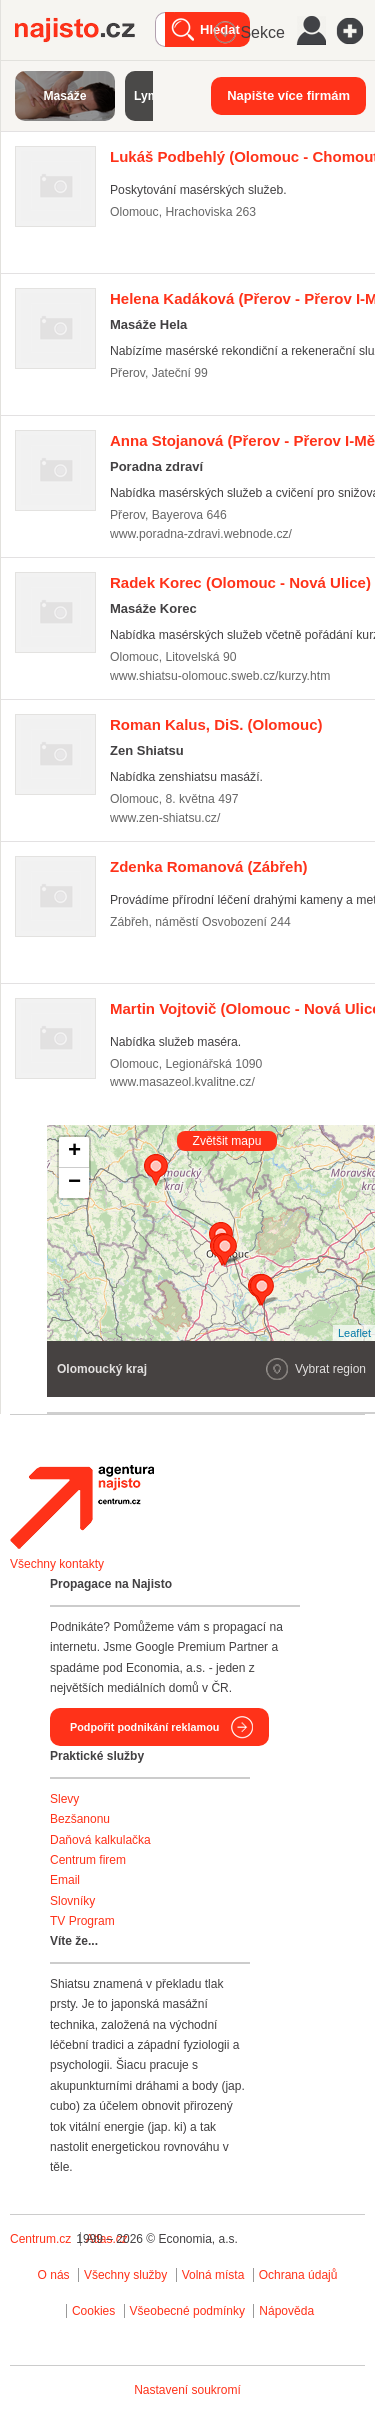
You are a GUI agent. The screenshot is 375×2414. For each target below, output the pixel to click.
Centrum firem (88, 1860)
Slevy (64, 1799)
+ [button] (74, 1152)
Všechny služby (127, 2275)
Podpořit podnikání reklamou (144, 1727)
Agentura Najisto (82, 1507)
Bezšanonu (80, 1819)
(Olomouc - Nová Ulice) (240, 582)
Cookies (93, 2311)
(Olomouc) (216, 724)
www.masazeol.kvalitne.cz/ (182, 1082)
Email (65, 1880)
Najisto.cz (85, 30)
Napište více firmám (288, 95)
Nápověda (286, 2311)
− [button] (74, 1183)
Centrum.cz (40, 2239)
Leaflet (354, 1333)
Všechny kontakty (57, 1564)
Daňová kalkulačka (100, 1840)
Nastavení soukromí (187, 2390)
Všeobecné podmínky (187, 2311)
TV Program (82, 1921)
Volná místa (213, 2275)
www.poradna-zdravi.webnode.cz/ (201, 534)
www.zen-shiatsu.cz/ (165, 818)
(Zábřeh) (209, 866)
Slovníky (72, 1901)
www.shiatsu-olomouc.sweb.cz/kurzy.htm (220, 676)
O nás (54, 2275)
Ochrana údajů (298, 2275)
